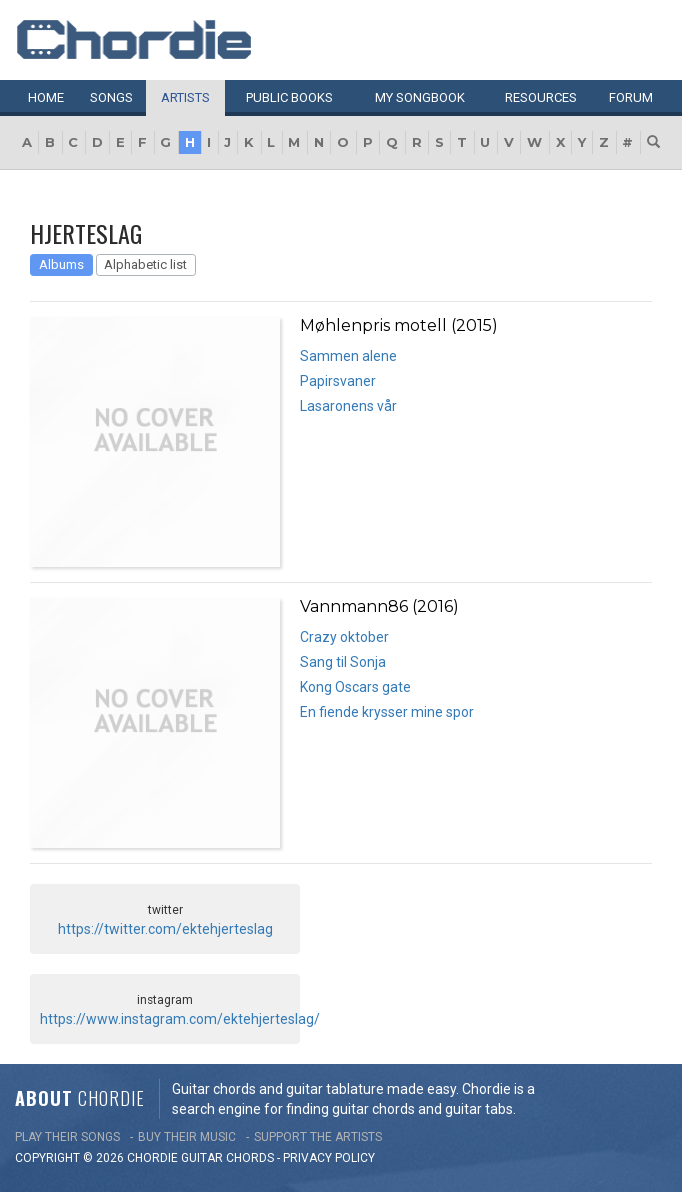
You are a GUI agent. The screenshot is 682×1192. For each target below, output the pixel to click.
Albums (61, 264)
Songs (111, 97)
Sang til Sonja (343, 662)
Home (46, 97)
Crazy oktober (344, 637)
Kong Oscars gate (355, 687)
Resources (541, 97)
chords (250, 1158)
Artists (185, 97)
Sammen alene (348, 356)
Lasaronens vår (348, 406)
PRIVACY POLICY (329, 1158)
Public (289, 97)
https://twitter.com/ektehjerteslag (165, 929)
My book (420, 97)
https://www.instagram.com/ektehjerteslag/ (180, 1019)
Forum (631, 97)
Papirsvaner (338, 381)
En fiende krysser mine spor (387, 712)
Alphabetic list (145, 264)
